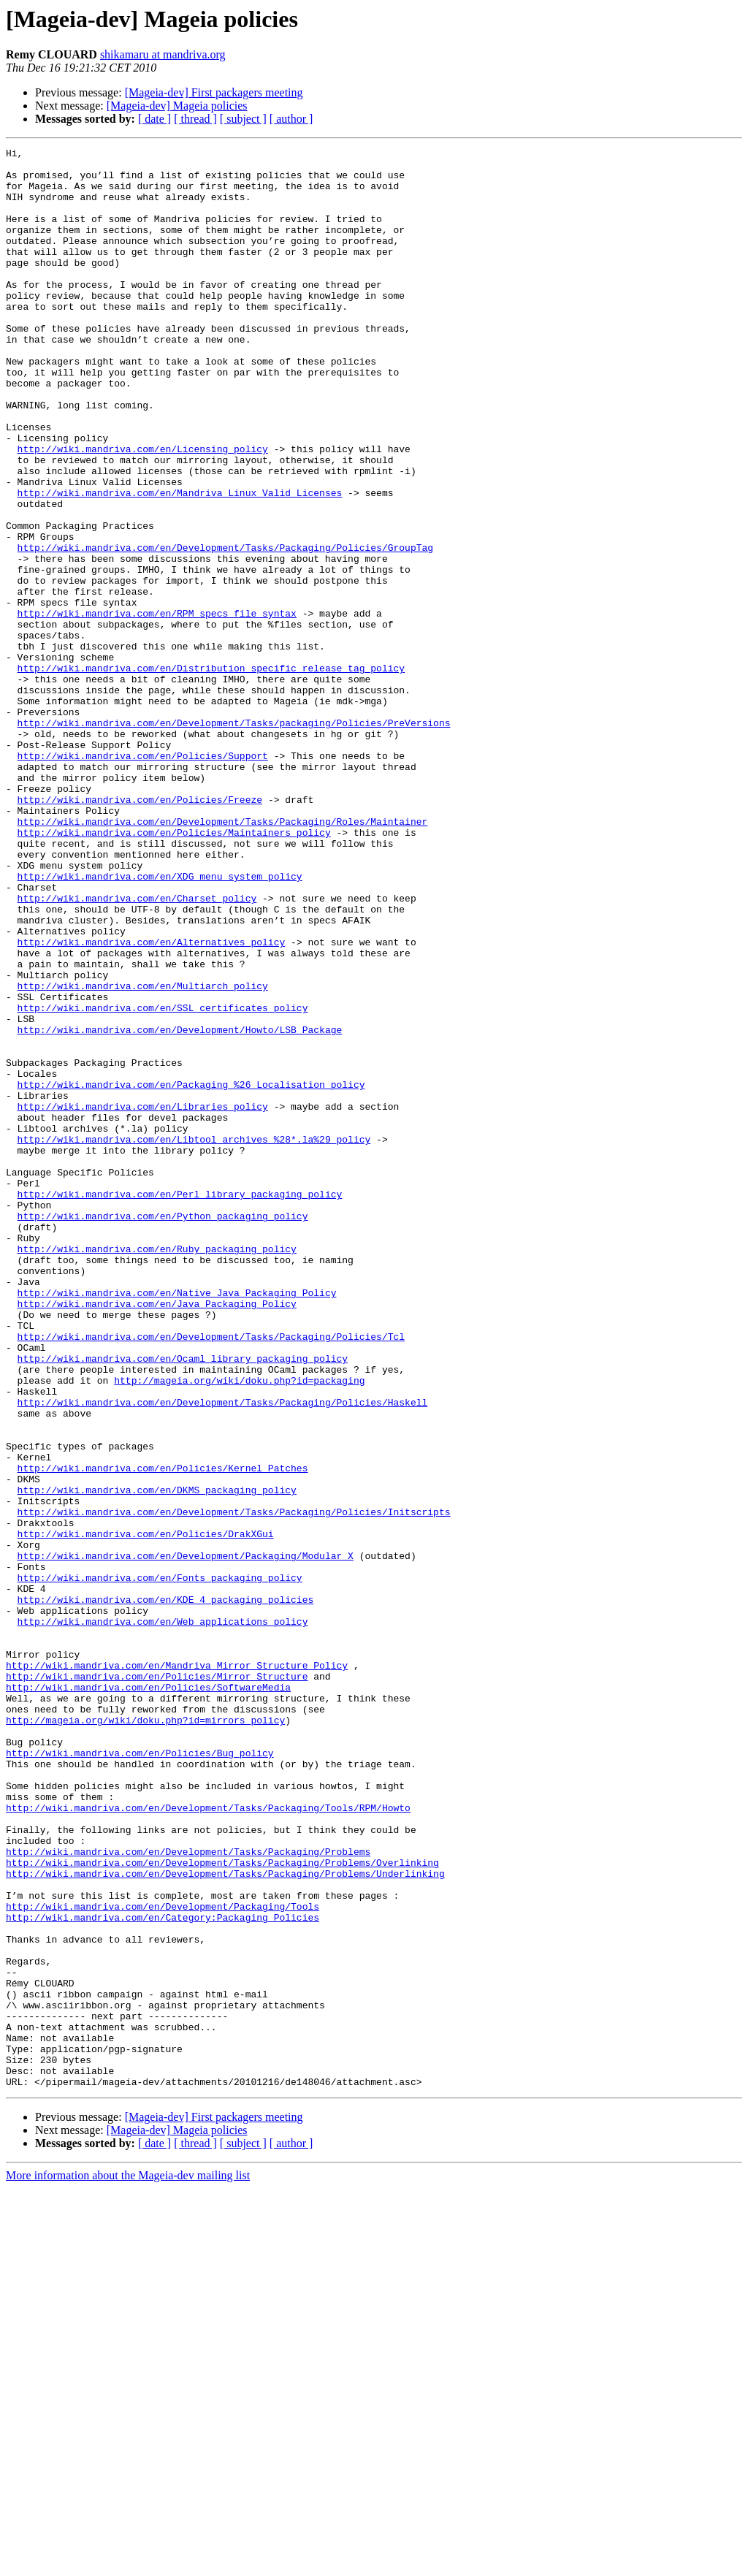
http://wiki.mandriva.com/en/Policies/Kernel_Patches (163, 1732)
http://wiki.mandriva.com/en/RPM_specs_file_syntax (157, 707)
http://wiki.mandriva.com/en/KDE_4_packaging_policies (166, 1890)
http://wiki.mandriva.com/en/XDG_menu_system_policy (160, 1022)
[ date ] (154, 119)
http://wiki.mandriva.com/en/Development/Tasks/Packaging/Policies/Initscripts (234, 1785)
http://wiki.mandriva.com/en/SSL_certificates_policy (163, 1180)
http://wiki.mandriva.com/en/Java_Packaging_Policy (157, 1535)
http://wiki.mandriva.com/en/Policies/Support (143, 878)
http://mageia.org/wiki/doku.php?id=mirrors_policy (145, 2035)
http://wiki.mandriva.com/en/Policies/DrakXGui (146, 1811)
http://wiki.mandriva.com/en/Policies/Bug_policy (140, 2074)
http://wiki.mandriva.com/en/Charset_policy (137, 1049)
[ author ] (291, 119)
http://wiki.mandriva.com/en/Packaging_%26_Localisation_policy (191, 1272)
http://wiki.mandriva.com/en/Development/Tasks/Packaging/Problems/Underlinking (225, 2219)
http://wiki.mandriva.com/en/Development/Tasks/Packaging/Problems (188, 2193)
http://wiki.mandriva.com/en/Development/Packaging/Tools (162, 2259)
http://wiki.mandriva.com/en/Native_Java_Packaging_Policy (177, 1522)
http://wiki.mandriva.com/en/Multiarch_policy (143, 1154)
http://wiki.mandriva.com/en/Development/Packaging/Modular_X (186, 1838)
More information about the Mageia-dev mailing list (128, 2563)
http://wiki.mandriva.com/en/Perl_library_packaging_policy (180, 1404)
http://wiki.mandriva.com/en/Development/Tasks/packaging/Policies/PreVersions (234, 838)
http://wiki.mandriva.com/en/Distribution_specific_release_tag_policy (211, 773)
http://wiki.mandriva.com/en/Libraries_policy (143, 1299)
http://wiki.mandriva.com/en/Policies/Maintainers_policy (174, 970)
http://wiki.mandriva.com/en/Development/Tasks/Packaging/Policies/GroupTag (225, 628)
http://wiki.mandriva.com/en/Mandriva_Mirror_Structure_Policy (177, 1969)
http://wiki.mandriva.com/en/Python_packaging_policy (163, 1430)
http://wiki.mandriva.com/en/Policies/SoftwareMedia (148, 1996)
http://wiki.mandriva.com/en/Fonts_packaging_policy (160, 1864)
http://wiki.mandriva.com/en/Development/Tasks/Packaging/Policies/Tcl (211, 1575)
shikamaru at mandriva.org (163, 54)
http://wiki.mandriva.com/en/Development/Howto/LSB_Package (180, 1206)
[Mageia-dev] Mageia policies (177, 105)
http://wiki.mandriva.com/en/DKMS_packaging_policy (157, 1759)
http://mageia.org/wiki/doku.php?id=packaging (239, 1627)
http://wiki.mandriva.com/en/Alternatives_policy (152, 1101)
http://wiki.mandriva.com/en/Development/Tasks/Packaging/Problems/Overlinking (222, 2206)
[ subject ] (243, 119)
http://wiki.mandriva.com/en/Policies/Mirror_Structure (157, 1982)
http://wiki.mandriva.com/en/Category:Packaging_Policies (162, 2272)
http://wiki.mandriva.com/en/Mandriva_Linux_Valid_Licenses (180, 562)
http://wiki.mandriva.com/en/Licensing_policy (143, 510)
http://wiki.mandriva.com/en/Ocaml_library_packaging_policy (183, 1601)
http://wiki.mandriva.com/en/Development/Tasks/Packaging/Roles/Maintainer (223, 957)
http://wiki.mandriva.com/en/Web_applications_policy (163, 1917)
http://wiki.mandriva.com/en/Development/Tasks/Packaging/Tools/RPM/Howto (208, 2140)
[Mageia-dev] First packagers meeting (214, 92)
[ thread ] (195, 119)
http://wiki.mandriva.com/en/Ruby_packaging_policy (157, 1469)
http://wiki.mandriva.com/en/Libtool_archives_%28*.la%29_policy (194, 1338)
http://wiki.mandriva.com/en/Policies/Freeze (140, 930)
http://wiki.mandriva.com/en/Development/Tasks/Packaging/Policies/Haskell (223, 1654)
